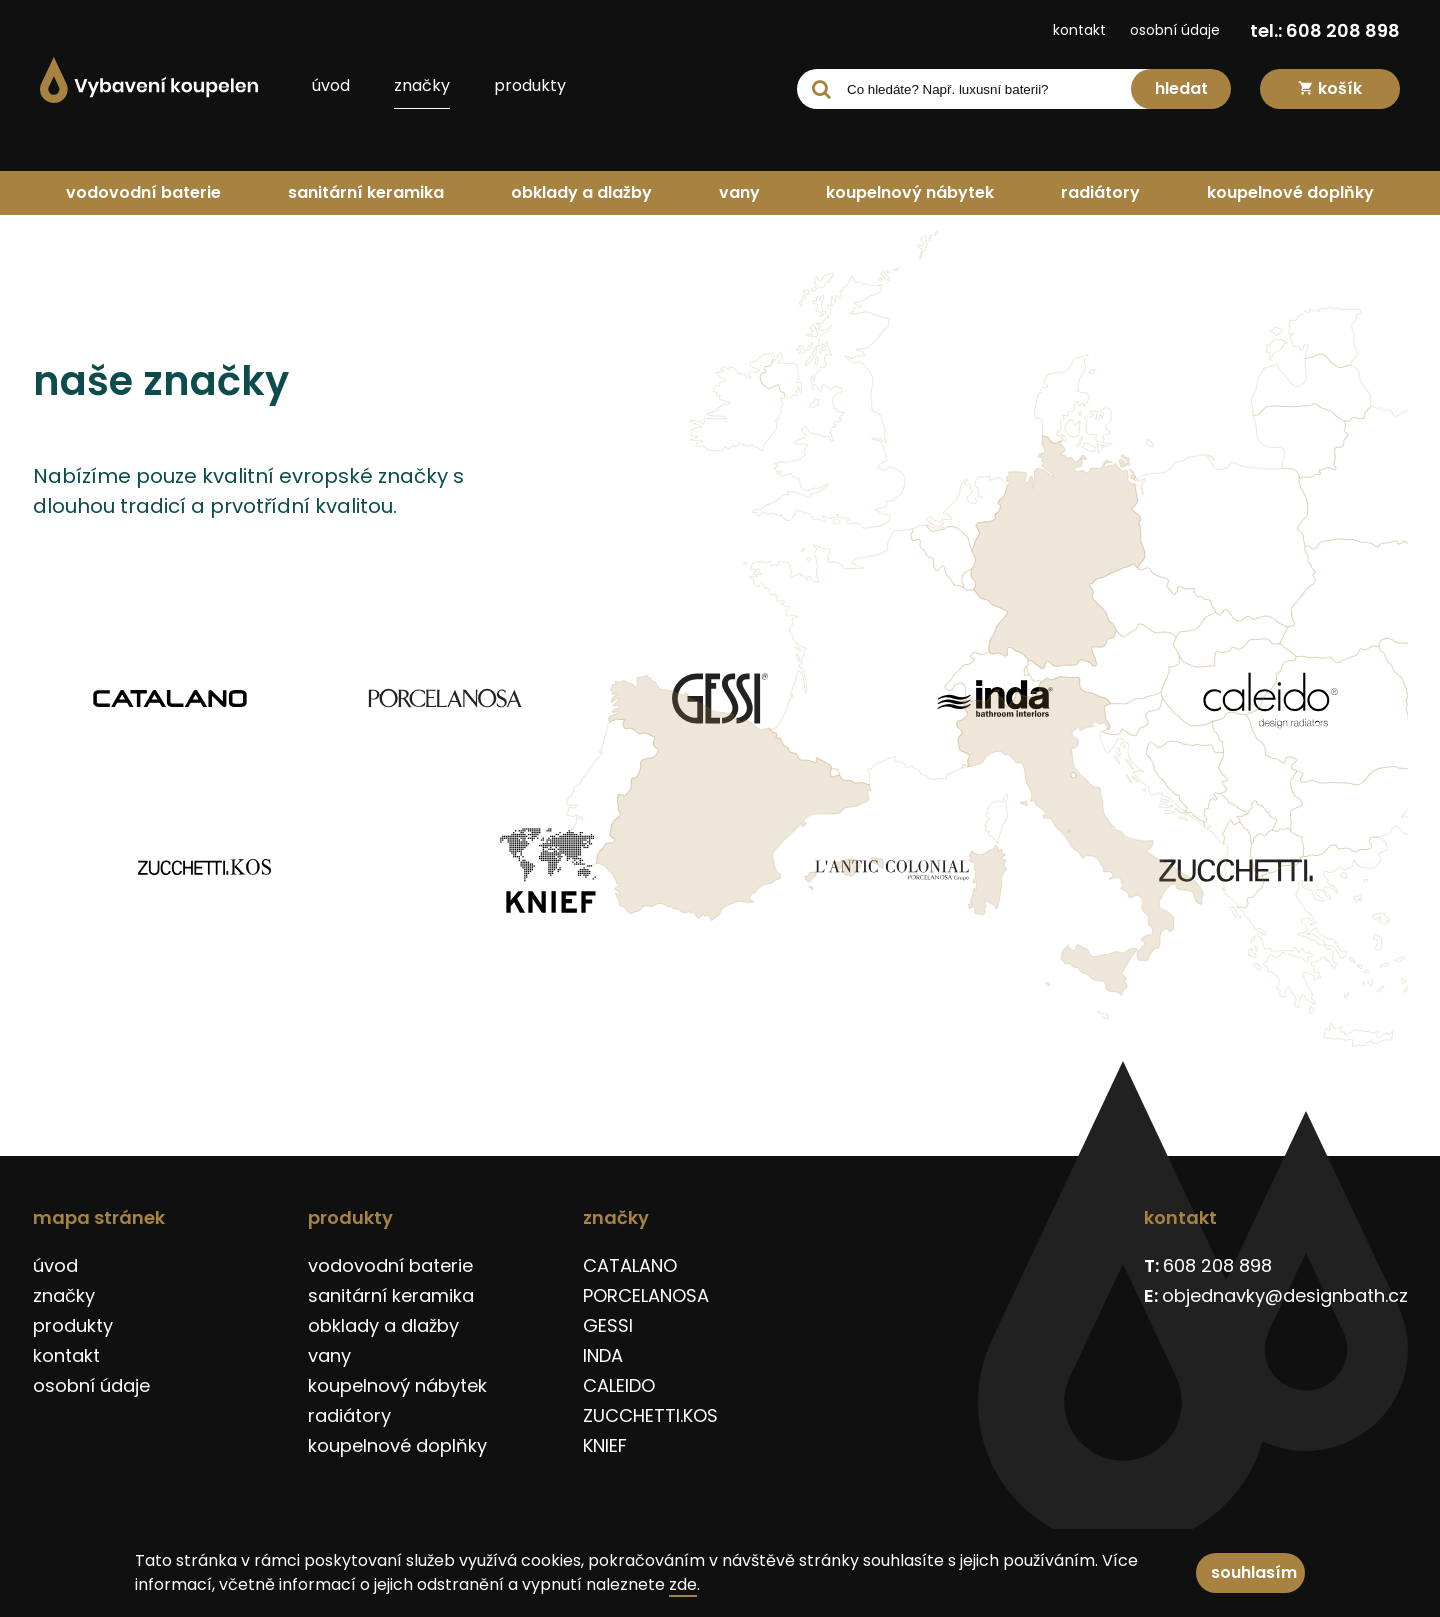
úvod (331, 85)
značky (422, 85)
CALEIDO (619, 1385)
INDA (603, 1355)
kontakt (1079, 30)
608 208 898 (1217, 1265)
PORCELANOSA (646, 1295)
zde (683, 1584)
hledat (1181, 88)
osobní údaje (1175, 30)
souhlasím (1254, 1572)
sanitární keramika (366, 192)
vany (739, 192)
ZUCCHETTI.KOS (650, 1415)
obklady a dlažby (581, 192)
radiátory (1100, 192)
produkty (530, 85)
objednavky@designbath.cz (1285, 1295)
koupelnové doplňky (1290, 192)
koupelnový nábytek (910, 192)
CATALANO (630, 1265)
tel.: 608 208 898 (1325, 30)
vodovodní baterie (143, 192)
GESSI (608, 1325)
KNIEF (605, 1445)
